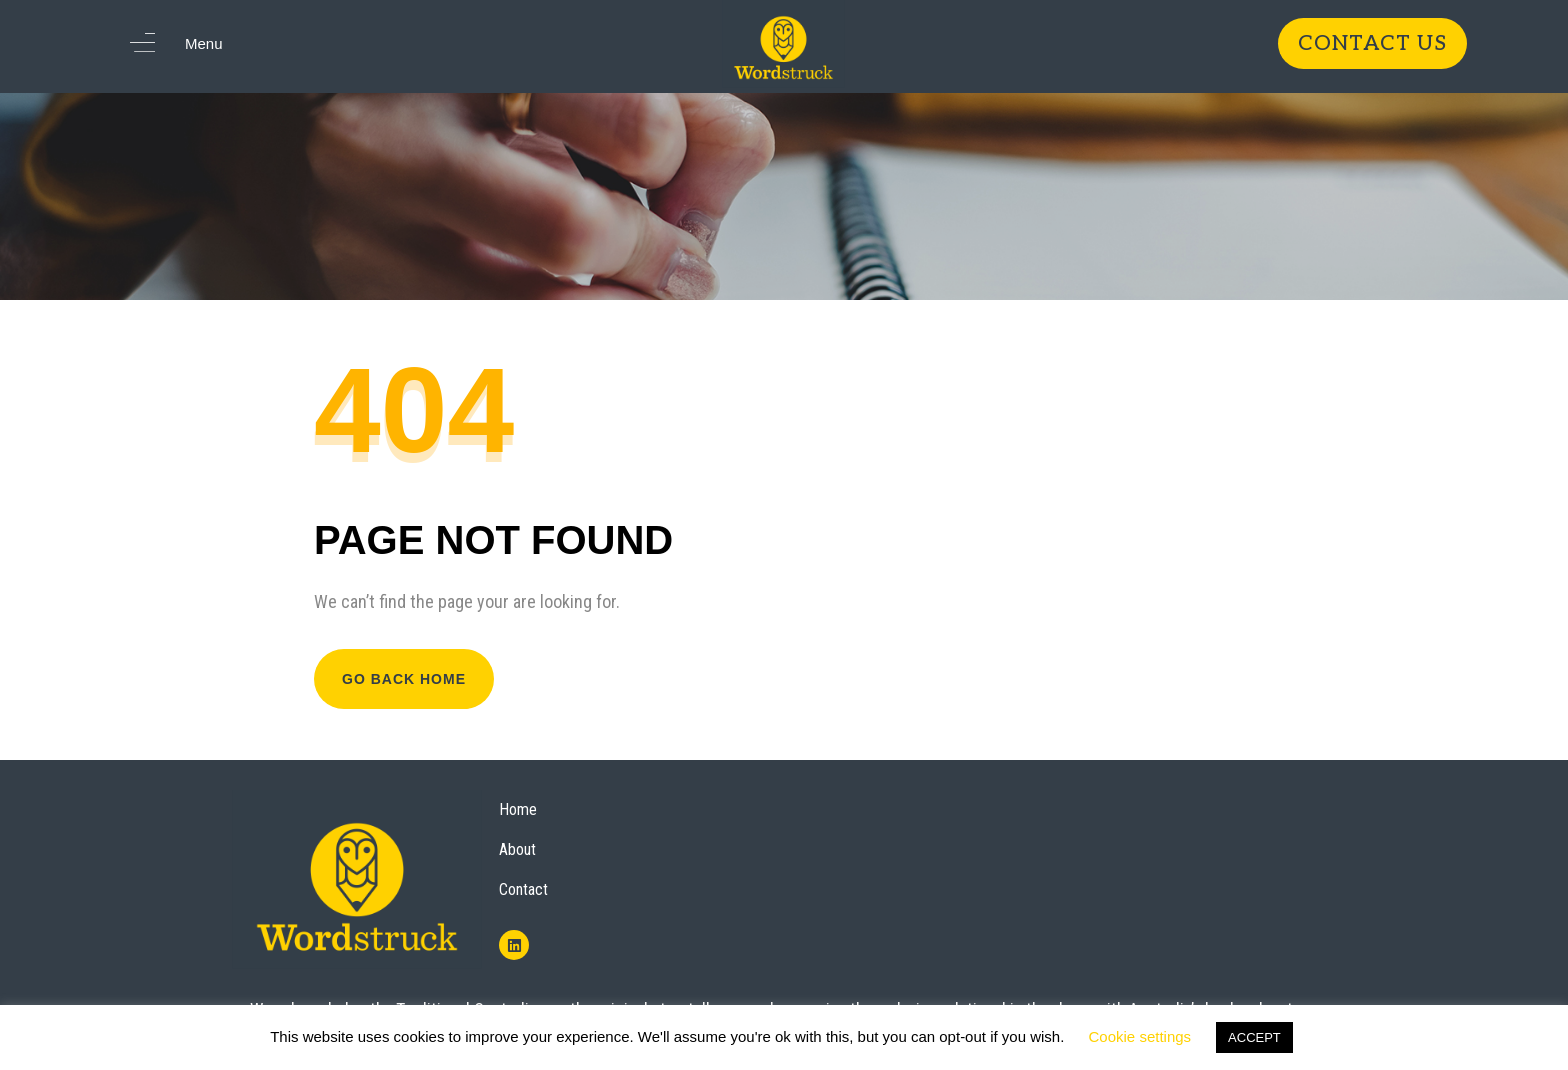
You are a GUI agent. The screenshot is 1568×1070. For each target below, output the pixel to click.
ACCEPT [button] (1254, 1037)
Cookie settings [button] (1140, 1036)
